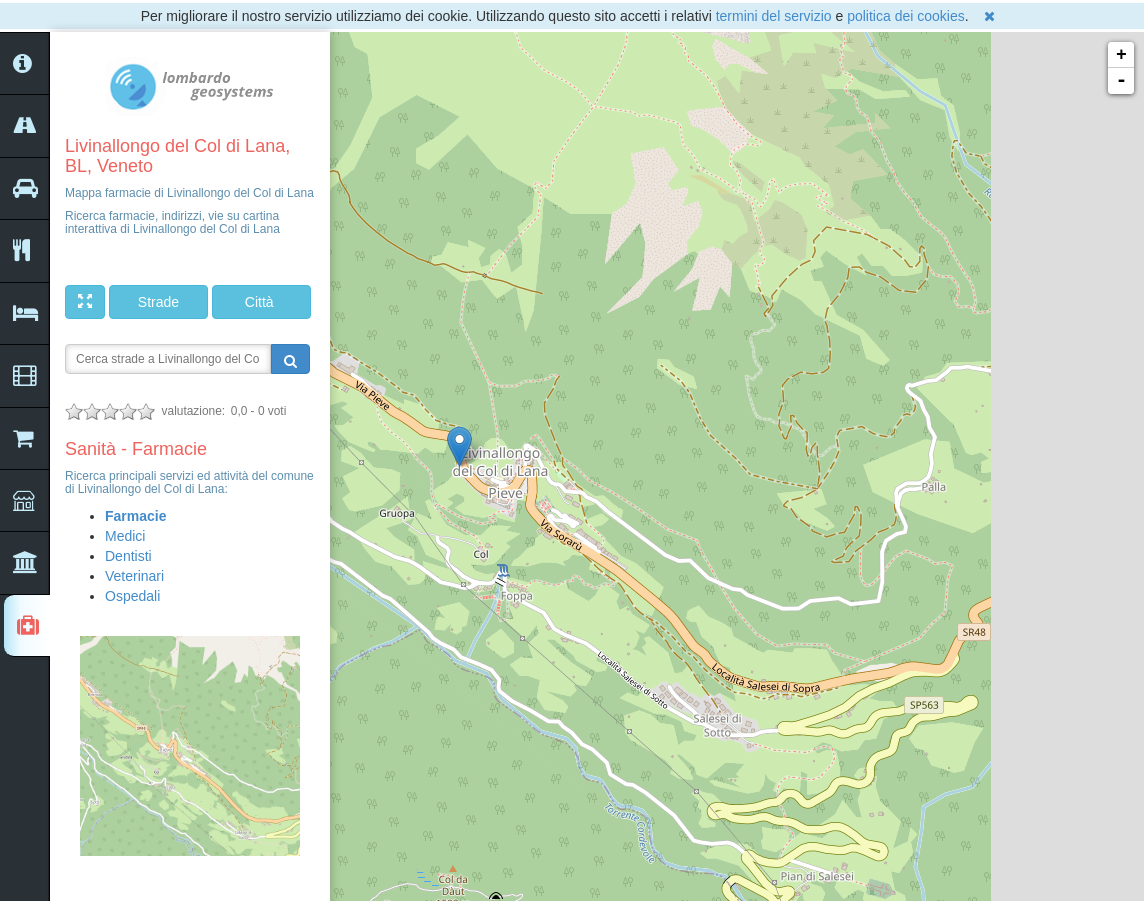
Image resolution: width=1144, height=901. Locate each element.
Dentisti (128, 556)
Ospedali (132, 596)
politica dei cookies (906, 16)
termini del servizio (774, 16)
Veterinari (134, 576)
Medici (125, 536)
